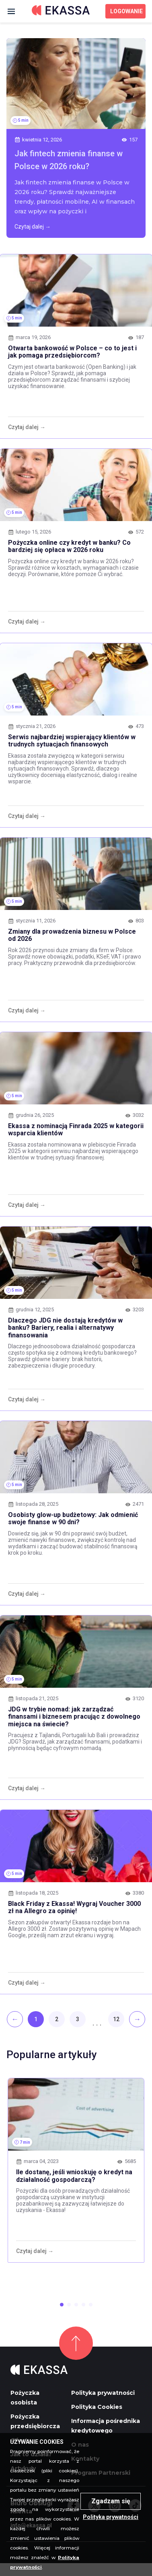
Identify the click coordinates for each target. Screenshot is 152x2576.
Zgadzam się (110, 2501)
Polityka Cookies (96, 2406)
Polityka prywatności (103, 2392)
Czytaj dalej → (32, 226)
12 (116, 2019)
